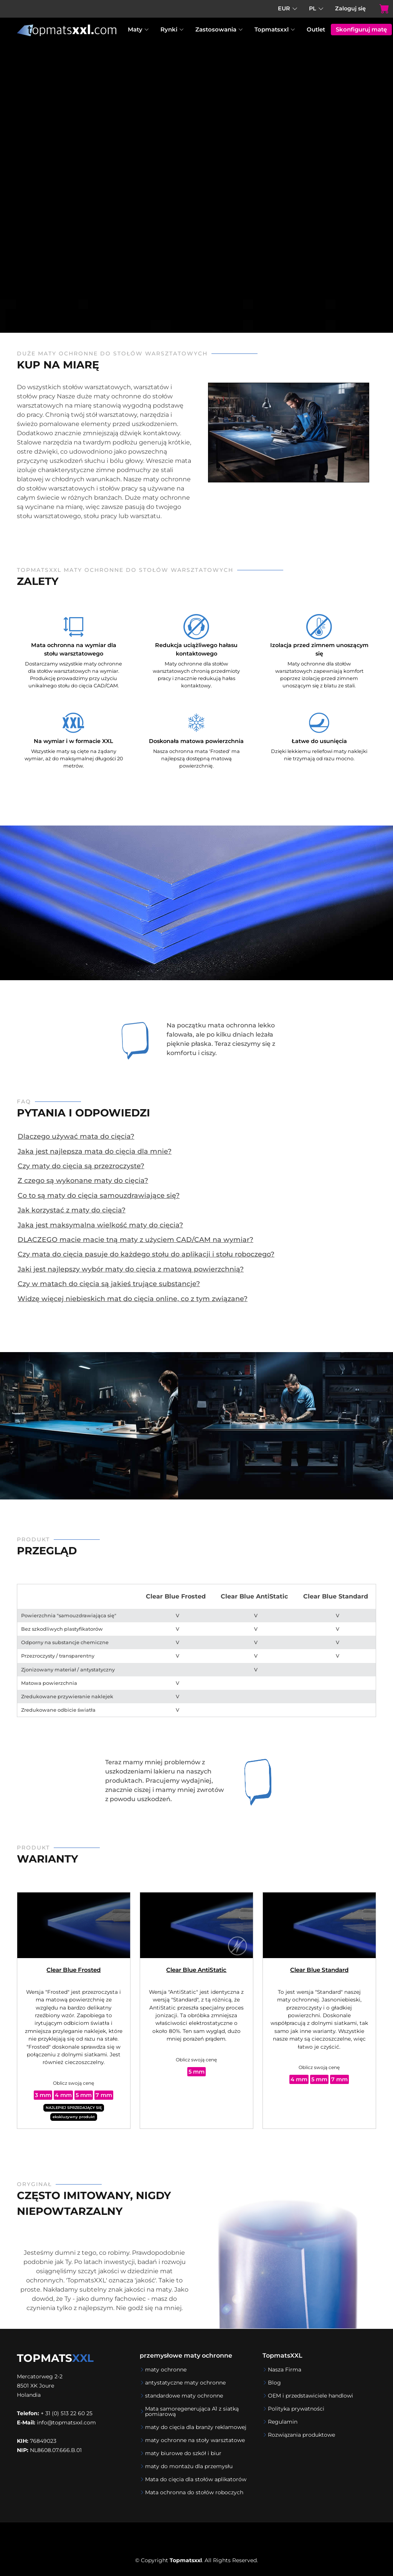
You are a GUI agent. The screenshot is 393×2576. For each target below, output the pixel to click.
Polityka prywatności (296, 2408)
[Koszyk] (377, 9)
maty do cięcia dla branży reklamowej (195, 2427)
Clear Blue (73, 1969)
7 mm (104, 2095)
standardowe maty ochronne (184, 2395)
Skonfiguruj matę (361, 29)
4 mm (63, 2095)
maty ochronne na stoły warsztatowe (195, 2440)
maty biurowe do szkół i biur (183, 2453)
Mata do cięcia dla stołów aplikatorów (195, 2479)
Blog (274, 2382)
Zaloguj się (350, 8)
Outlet (316, 29)
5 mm (84, 2095)
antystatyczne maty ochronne (185, 2382)
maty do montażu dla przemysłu (189, 2466)
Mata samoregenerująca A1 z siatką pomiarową (192, 2411)
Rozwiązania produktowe (301, 2434)
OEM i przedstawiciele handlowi (310, 2395)
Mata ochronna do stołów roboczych (194, 2492)
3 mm (43, 2095)
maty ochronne (166, 2369)
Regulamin (282, 2421)
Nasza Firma (284, 2369)
